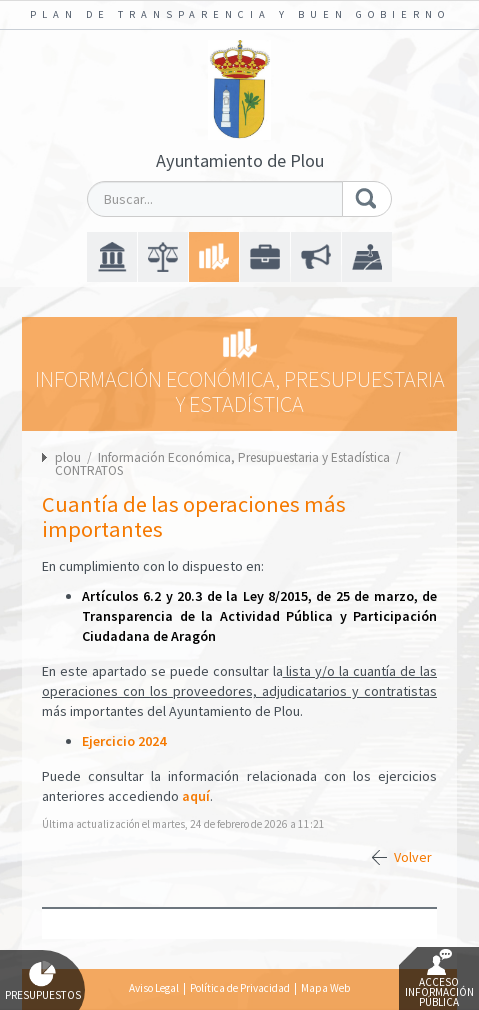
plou (68, 457)
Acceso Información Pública (439, 979)
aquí (196, 796)
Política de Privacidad (240, 988)
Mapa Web (325, 988)
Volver (413, 857)
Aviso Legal (154, 988)
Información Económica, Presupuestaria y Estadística (245, 457)
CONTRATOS (89, 470)
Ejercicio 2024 (124, 741)
